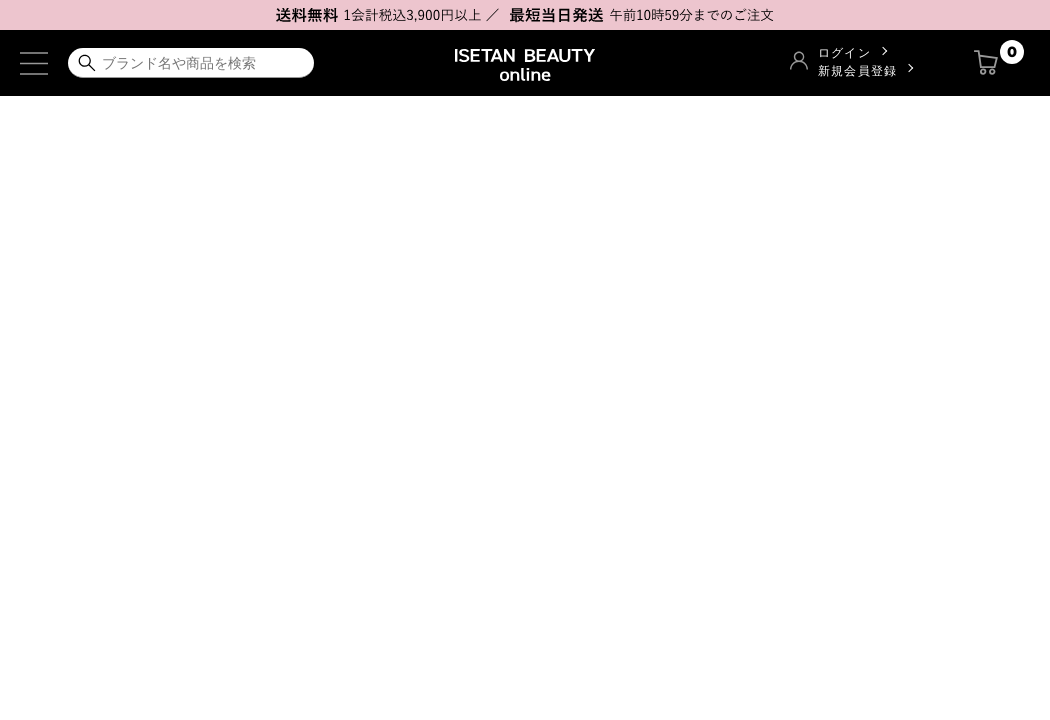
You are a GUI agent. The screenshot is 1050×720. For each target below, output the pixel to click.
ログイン (844, 52)
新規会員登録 (857, 70)
